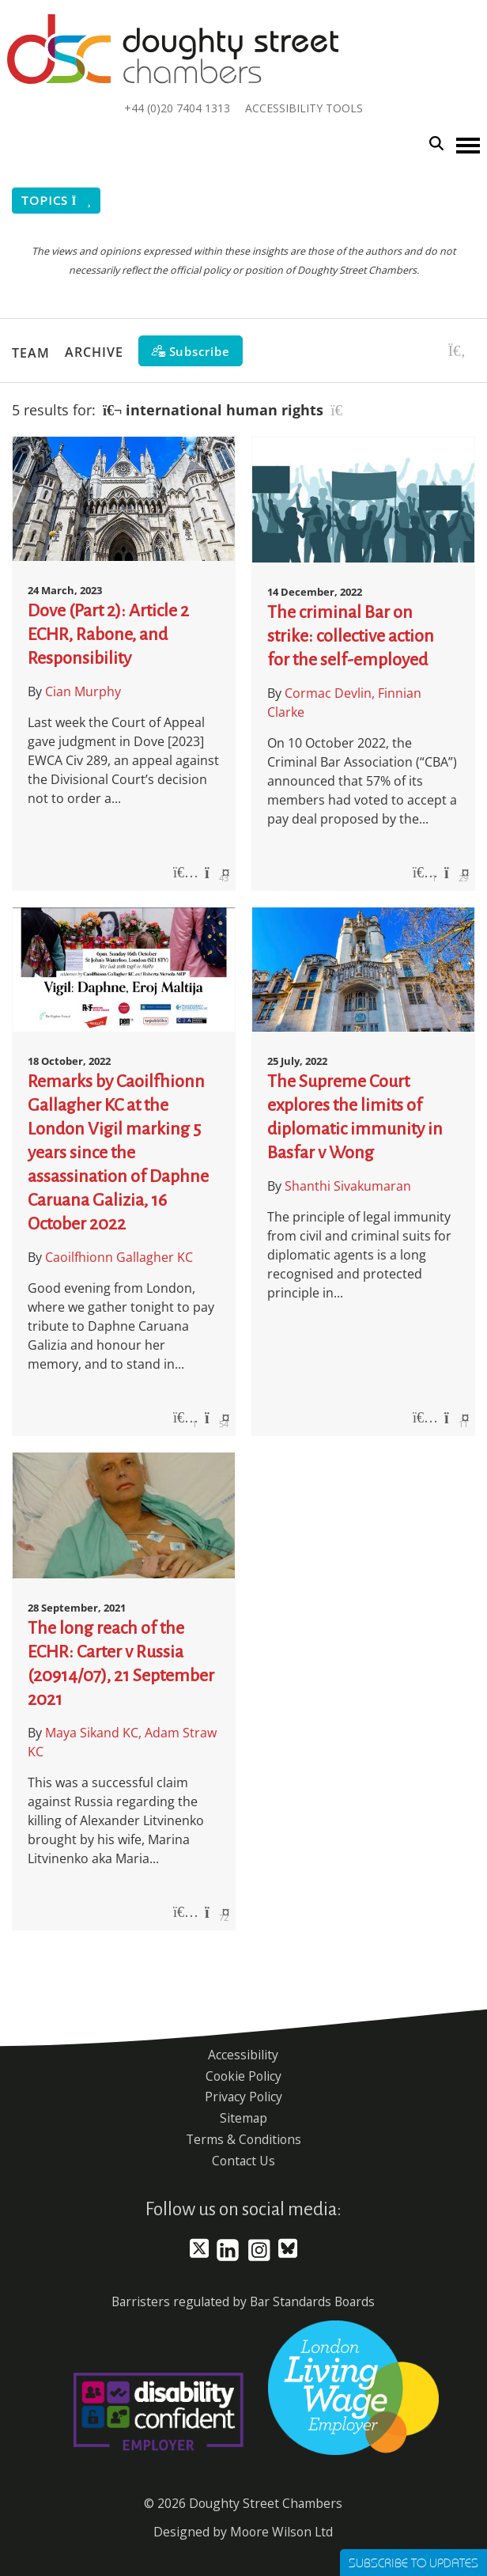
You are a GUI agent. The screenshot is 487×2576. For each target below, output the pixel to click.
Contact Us (243, 2160)
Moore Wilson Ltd (281, 2531)
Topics (56, 200)
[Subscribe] (190, 350)
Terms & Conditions (243, 2139)
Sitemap (243, 2118)
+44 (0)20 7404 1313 (177, 108)
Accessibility (243, 2054)
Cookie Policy (243, 2076)
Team (31, 352)
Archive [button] (94, 352)
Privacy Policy (243, 2096)
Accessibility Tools (304, 108)
